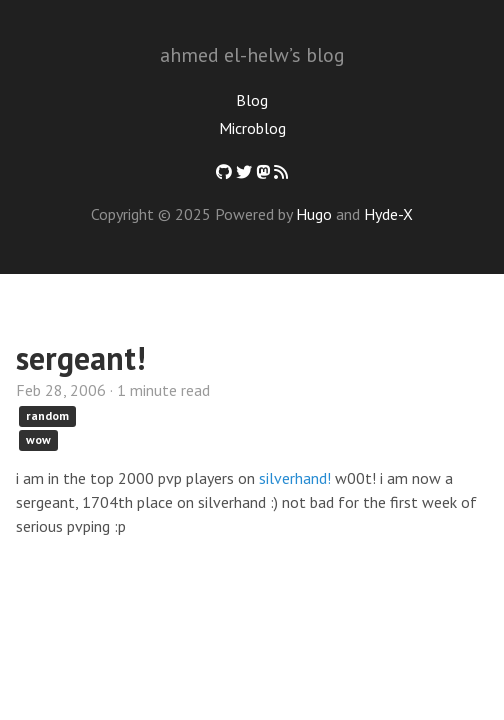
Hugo (314, 214)
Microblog (252, 128)
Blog (252, 100)
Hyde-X (388, 214)
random (47, 415)
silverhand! (295, 478)
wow (38, 439)
